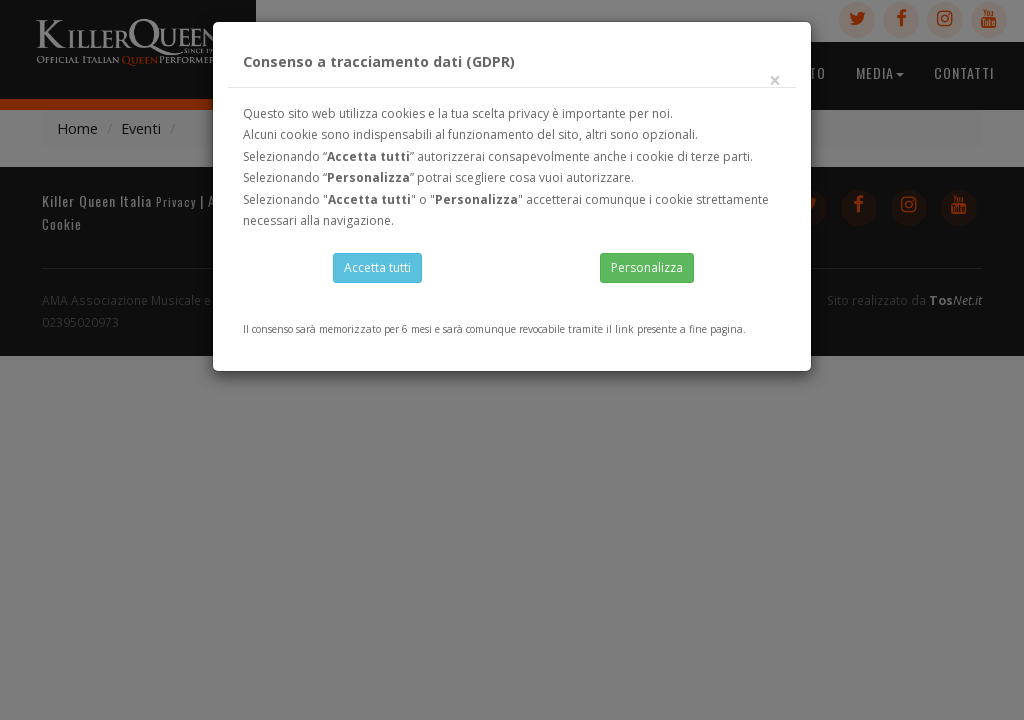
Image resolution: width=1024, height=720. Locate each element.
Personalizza (647, 274)
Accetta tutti (377, 274)
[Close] (775, 89)
